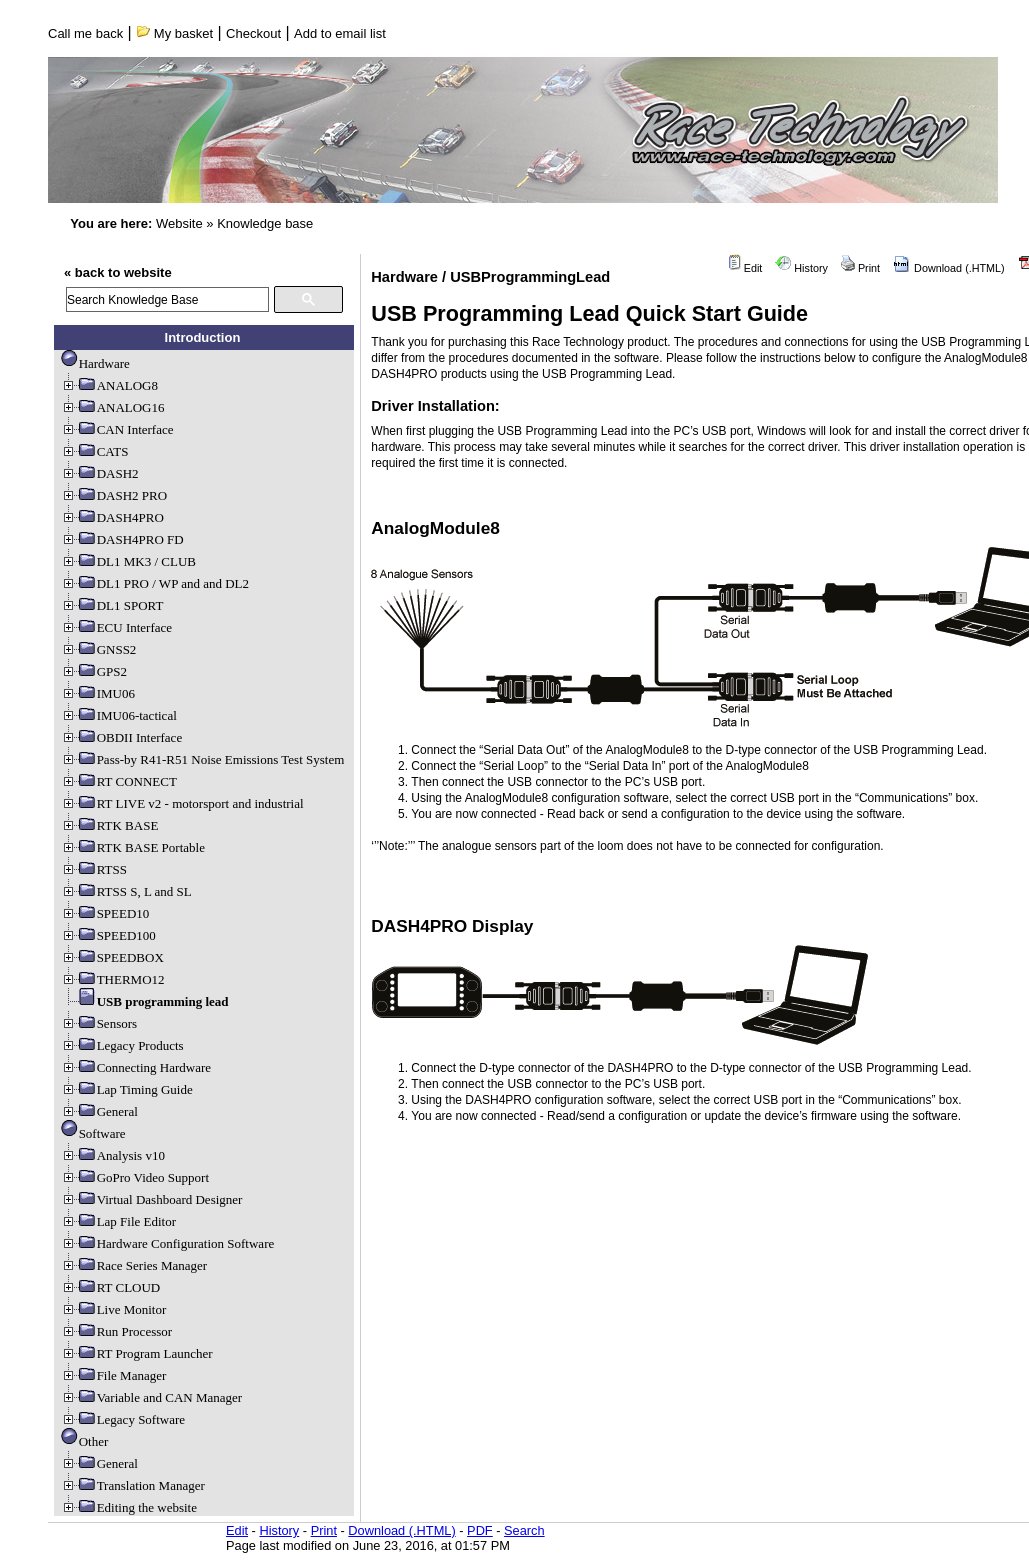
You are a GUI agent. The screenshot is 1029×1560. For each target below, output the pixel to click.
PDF (480, 1530)
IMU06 (98, 693)
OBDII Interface (122, 737)
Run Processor (116, 1331)
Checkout (253, 33)
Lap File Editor (118, 1221)
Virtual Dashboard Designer (152, 1199)
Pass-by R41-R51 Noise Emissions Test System (203, 759)
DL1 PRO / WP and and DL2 (155, 583)
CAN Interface (117, 429)
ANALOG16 (113, 407)
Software (93, 1133)
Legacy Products (122, 1045)
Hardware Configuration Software (168, 1243)
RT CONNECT (119, 781)
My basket (174, 33)
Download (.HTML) (949, 268)
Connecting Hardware (136, 1067)
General (99, 1111)
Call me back (85, 33)
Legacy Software (123, 1419)
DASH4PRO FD (122, 539)
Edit (745, 268)
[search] (167, 299)
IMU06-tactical (119, 715)
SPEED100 (108, 935)
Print (860, 268)
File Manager (114, 1375)
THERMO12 (113, 979)
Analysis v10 (113, 1155)
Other (85, 1441)
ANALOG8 (109, 385)
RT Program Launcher (137, 1353)
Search (524, 1530)
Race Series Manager (134, 1265)
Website (179, 223)
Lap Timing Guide (127, 1089)
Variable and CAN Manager (151, 1397)
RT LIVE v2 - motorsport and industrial (182, 803)
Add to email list (340, 33)
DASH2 (100, 473)
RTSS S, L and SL (126, 891)
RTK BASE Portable (133, 847)
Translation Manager (133, 1485)
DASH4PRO (112, 517)
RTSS (94, 869)
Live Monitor (114, 1309)
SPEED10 (105, 913)
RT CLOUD (111, 1287)
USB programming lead (145, 1001)
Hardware (95, 363)
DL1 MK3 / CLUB (128, 561)
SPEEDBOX (112, 957)
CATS (95, 451)
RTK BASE (110, 825)
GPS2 (94, 671)
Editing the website (129, 1507)
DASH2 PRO (114, 495)
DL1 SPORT (112, 605)
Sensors (99, 1023)
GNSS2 (99, 649)
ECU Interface (116, 627)
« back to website (118, 272)
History (801, 268)
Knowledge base (265, 223)
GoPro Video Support (135, 1177)
